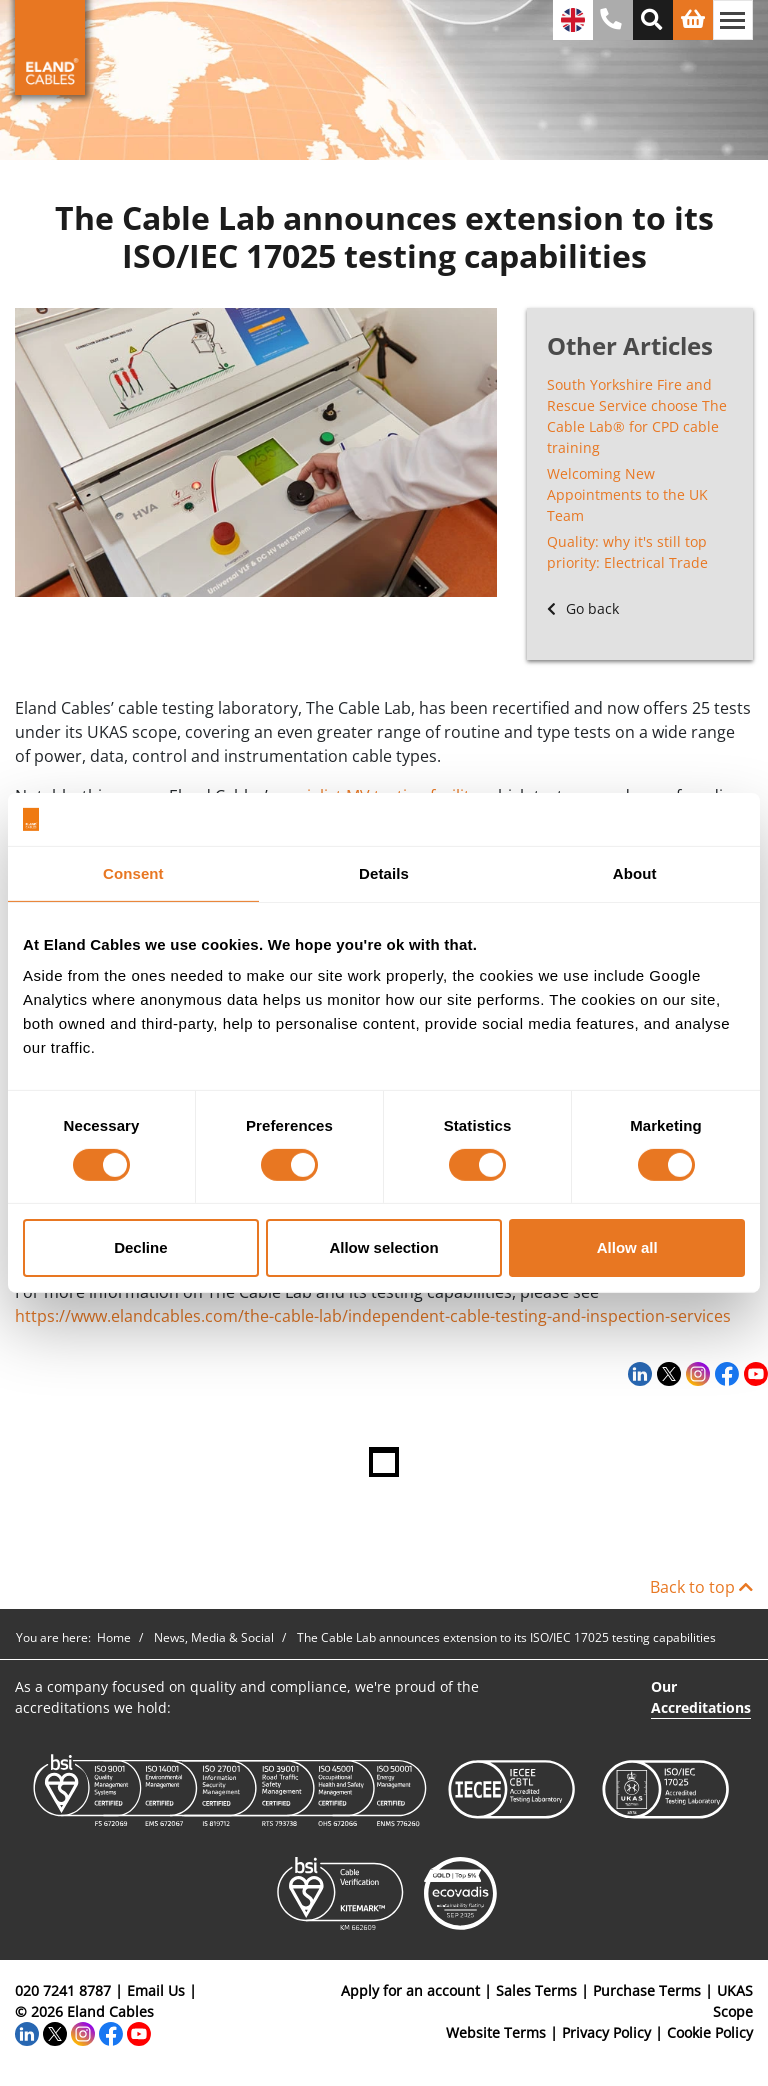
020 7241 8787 (63, 1990)
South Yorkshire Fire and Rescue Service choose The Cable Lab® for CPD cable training (637, 416)
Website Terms (496, 2032)
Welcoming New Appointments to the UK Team (627, 494)
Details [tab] (384, 872)
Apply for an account (410, 1990)
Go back (583, 608)
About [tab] (635, 872)
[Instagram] (695, 1373)
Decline (140, 1247)
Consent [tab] (133, 872)
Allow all (627, 1247)
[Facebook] (724, 1373)
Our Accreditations (701, 1697)
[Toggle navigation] (733, 20)
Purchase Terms (647, 1990)
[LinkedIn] (637, 1373)
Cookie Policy (710, 2032)
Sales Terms (536, 1990)
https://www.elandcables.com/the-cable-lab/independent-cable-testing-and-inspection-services (373, 1316)
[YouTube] (753, 1373)
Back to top (701, 1587)
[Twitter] (666, 1373)
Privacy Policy (606, 2032)
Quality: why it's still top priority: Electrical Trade (627, 552)
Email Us (156, 1990)
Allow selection (383, 1247)
